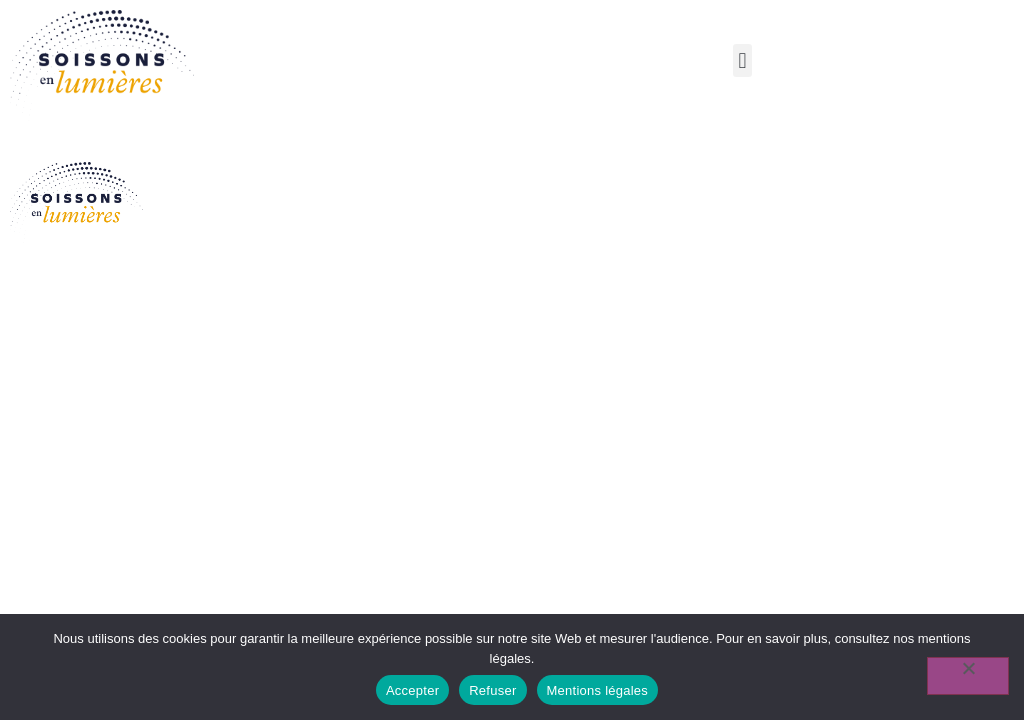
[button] (742, 60)
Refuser (492, 690)
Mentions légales (598, 690)
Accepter (412, 690)
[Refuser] (968, 676)
